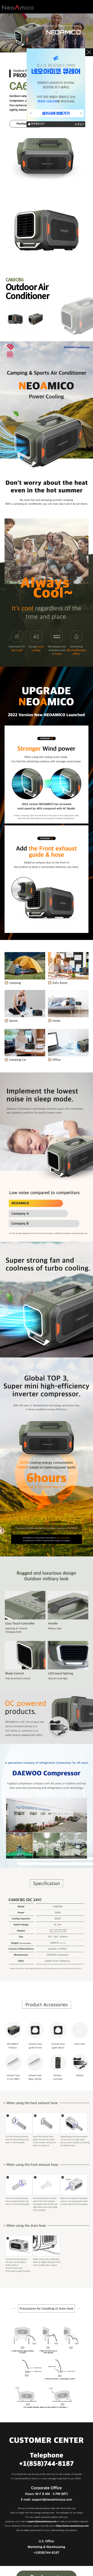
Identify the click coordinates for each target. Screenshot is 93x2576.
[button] (89, 52)
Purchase (25, 123)
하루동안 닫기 (38, 124)
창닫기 (80, 124)
